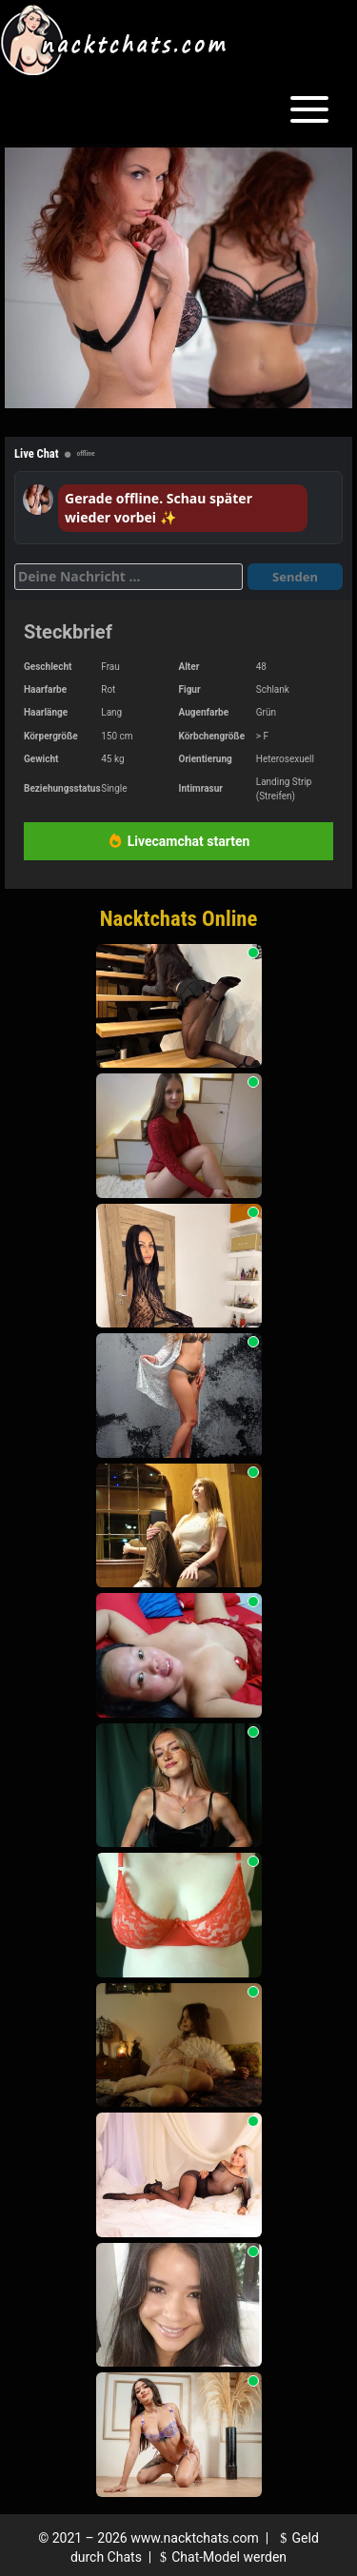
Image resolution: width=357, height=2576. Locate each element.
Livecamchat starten (179, 841)
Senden (295, 576)
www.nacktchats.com (194, 2538)
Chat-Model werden (221, 2557)
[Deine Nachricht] (128, 576)
